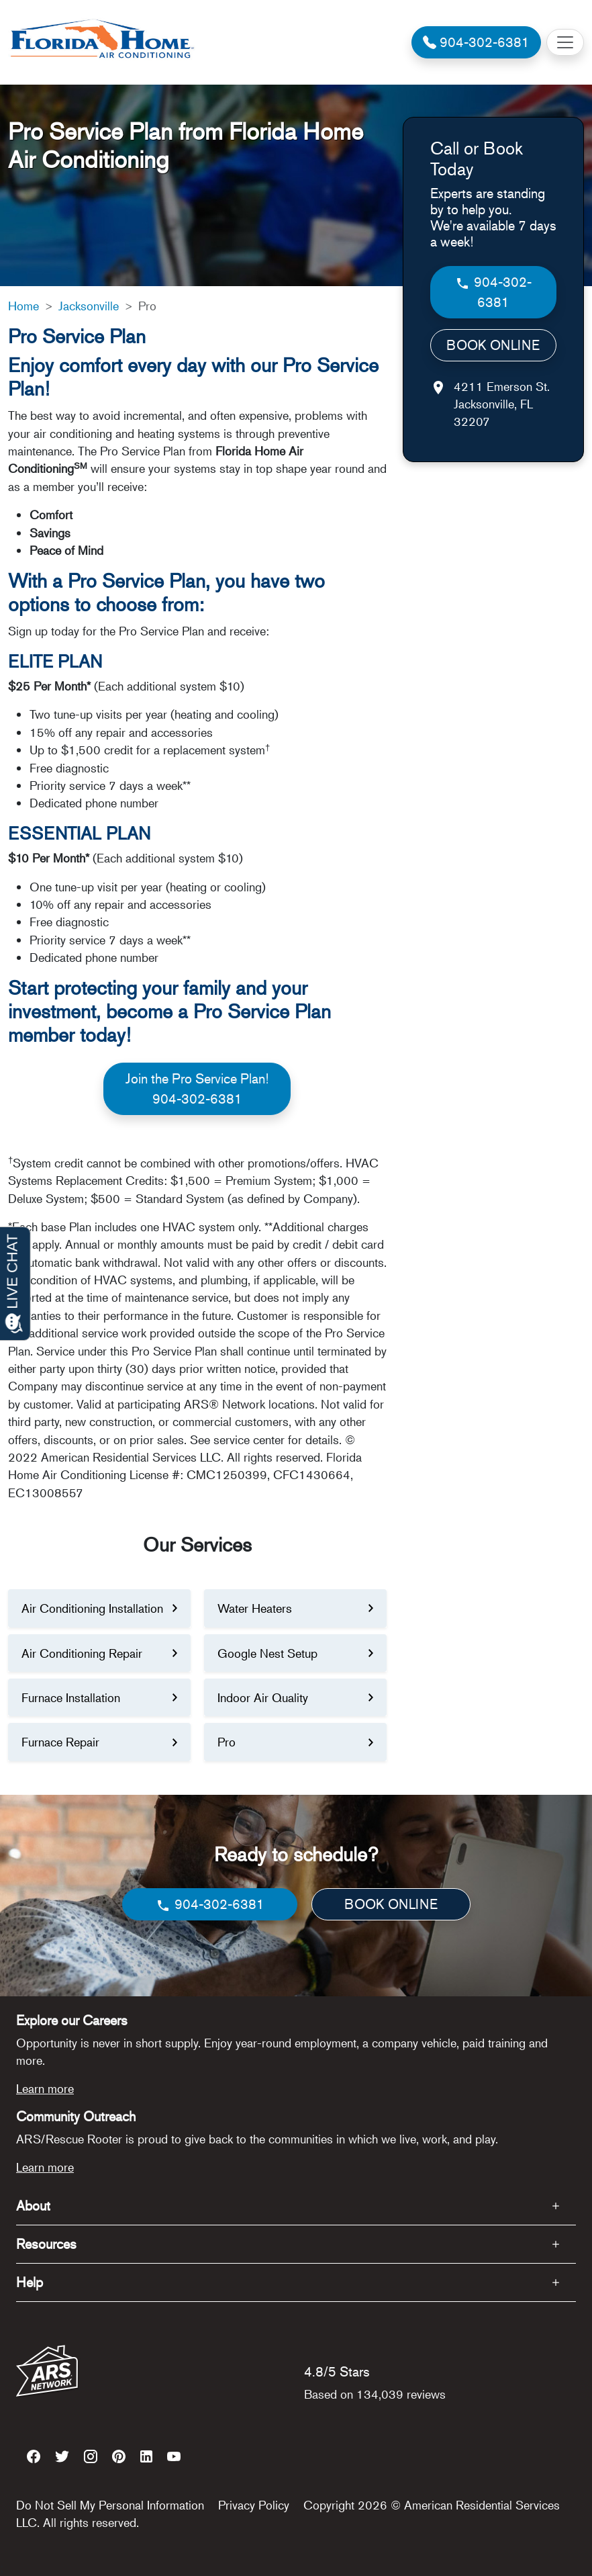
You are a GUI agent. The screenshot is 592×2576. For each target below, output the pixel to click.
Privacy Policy (253, 2504)
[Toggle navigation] (565, 42)
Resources (46, 2243)
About (33, 2205)
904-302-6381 (493, 291)
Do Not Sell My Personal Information (110, 2504)
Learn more (45, 2088)
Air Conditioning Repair (81, 1653)
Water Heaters (254, 1608)
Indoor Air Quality (262, 1697)
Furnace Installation (70, 1697)
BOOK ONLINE (493, 345)
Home (23, 305)
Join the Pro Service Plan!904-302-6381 (197, 1088)
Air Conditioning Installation (92, 1608)
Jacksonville (88, 305)
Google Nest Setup (267, 1653)
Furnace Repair (60, 1741)
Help (29, 2282)
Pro (226, 1741)
